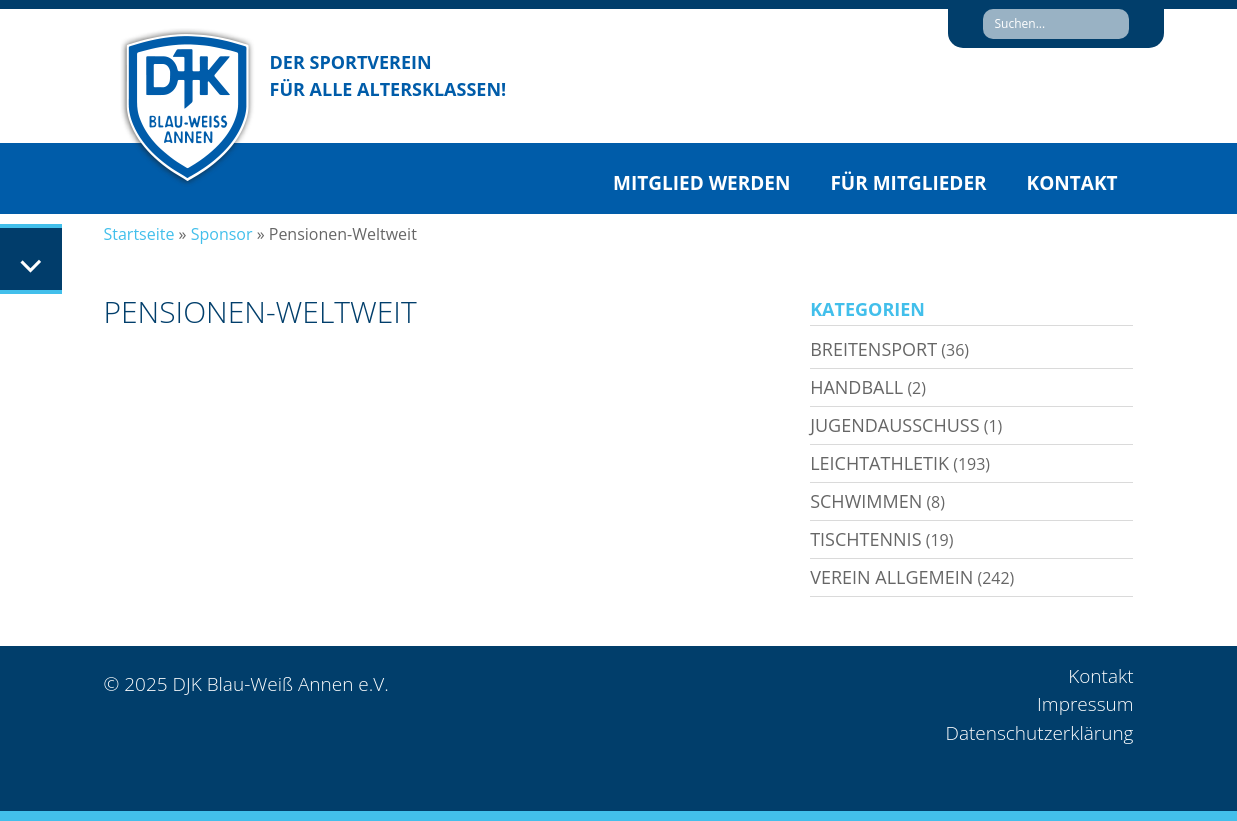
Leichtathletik (879, 463)
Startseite (139, 234)
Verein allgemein (891, 577)
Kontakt (1072, 183)
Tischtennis (865, 539)
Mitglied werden (701, 183)
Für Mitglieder (908, 183)
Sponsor (222, 234)
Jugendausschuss (894, 425)
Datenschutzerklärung (1039, 733)
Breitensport (873, 349)
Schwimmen (866, 501)
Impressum (1085, 704)
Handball (856, 387)
